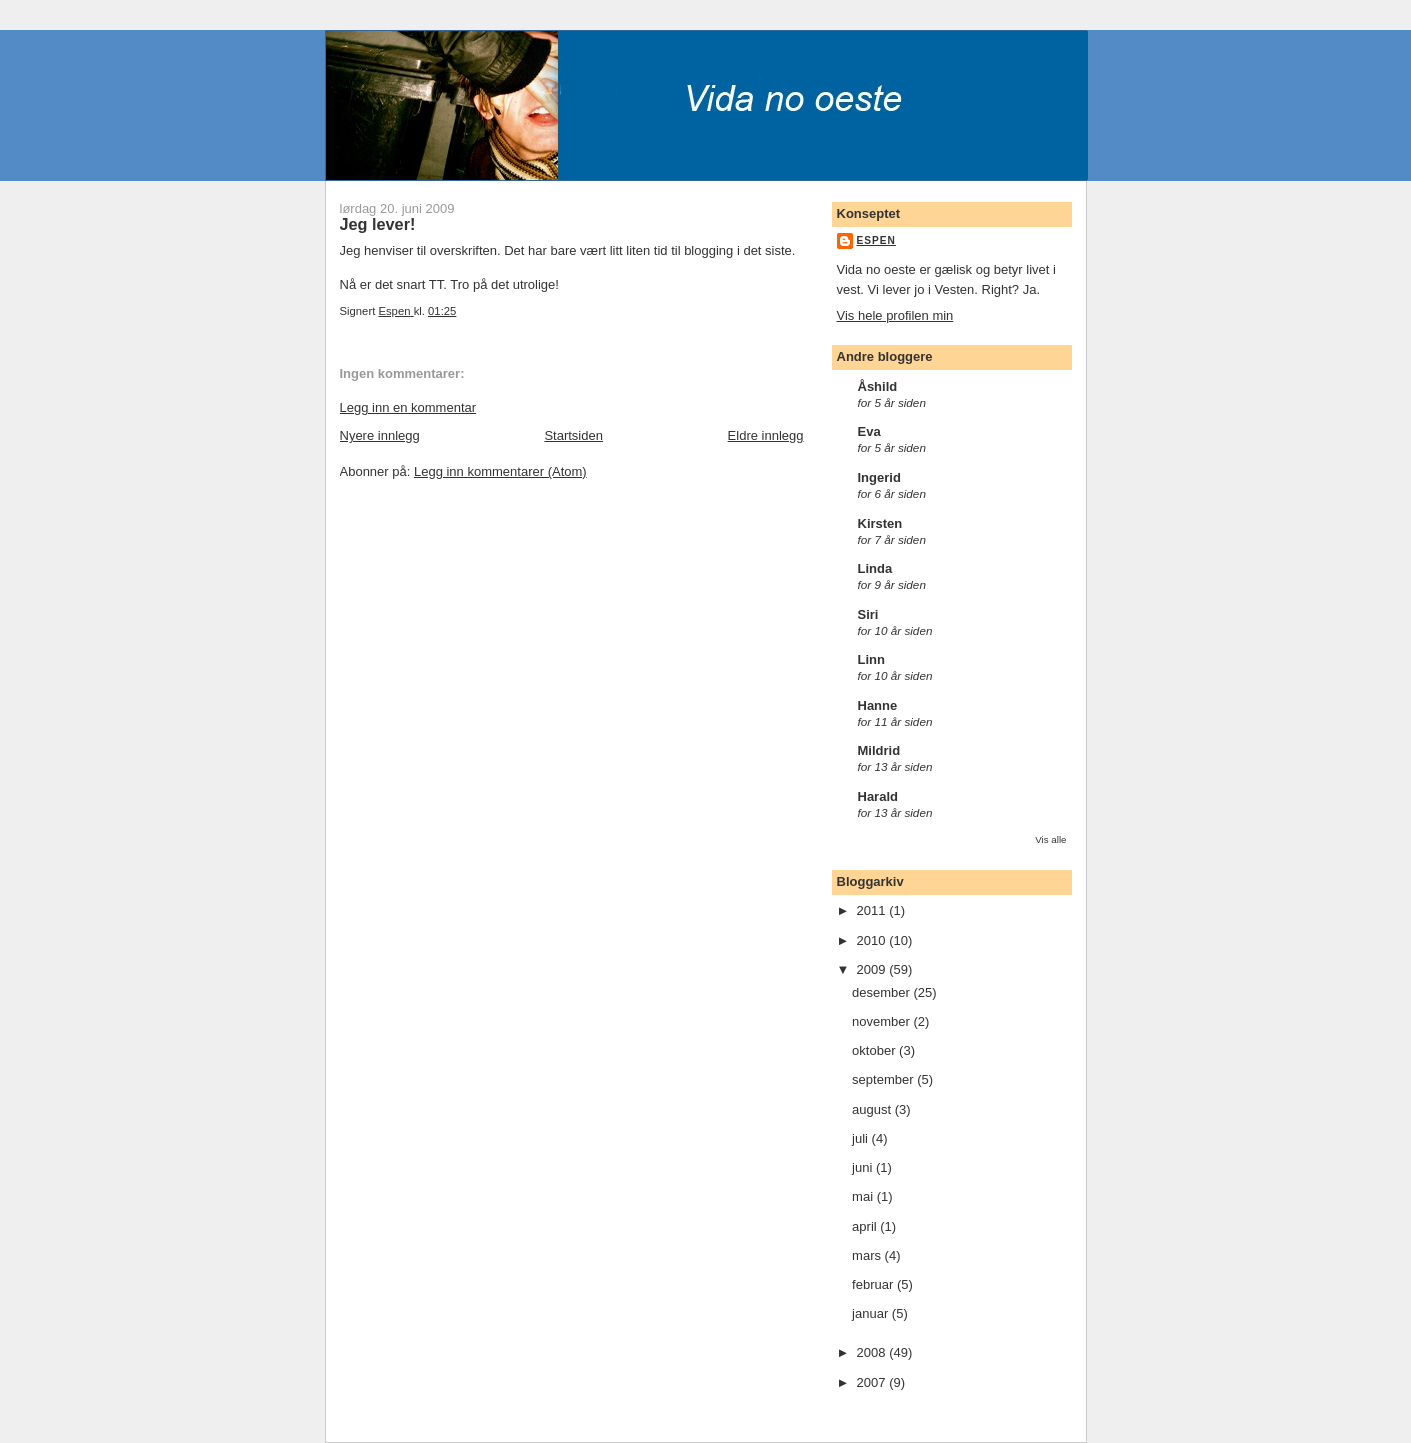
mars (868, 1255)
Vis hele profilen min (895, 315)
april (866, 1226)
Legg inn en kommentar (408, 407)
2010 (873, 940)
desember (882, 992)
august (873, 1109)
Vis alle (1050, 839)
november (882, 1021)
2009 (873, 969)
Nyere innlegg (380, 435)
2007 (873, 1382)
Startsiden (573, 435)
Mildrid (879, 750)
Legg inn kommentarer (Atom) (500, 471)
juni (864, 1167)
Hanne (878, 705)
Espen (876, 240)
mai (864, 1196)
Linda (875, 568)
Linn (871, 659)
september (884, 1079)
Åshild (878, 386)
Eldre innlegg (766, 435)
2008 (873, 1352)
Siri (868, 614)
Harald (878, 796)
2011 (873, 910)
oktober (875, 1050)
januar (872, 1313)
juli (862, 1138)
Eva (869, 431)
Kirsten (880, 523)
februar (874, 1284)
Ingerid (879, 477)
